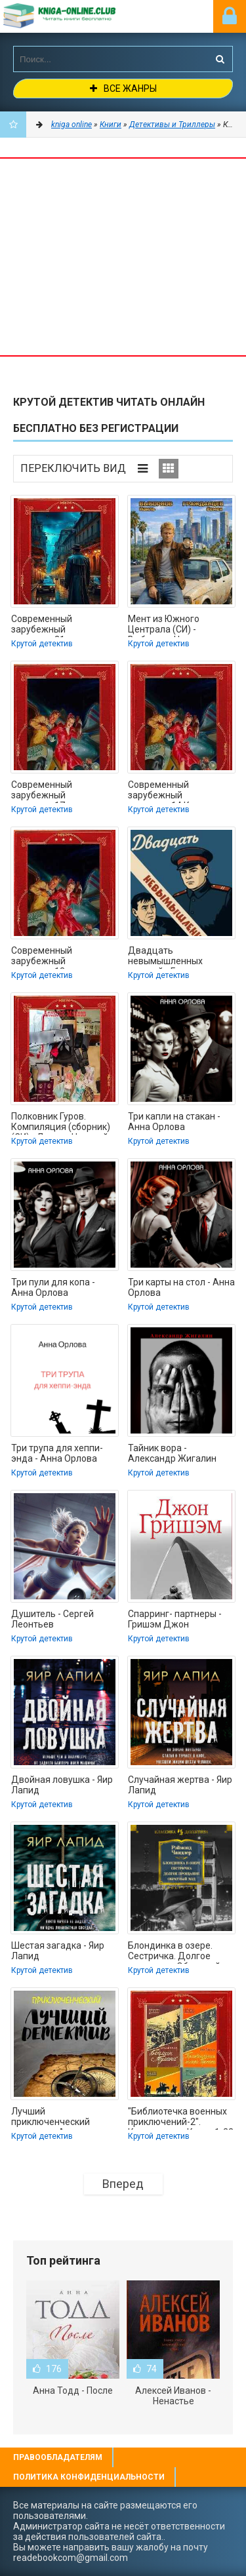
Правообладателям (57, 2457)
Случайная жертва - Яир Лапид (180, 1784)
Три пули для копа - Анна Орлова (53, 1287)
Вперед (123, 2184)
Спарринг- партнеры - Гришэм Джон (175, 1619)
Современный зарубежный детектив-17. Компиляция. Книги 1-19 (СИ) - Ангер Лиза (64, 791)
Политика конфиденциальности (89, 2477)
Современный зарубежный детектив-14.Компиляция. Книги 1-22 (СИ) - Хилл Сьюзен (181, 791)
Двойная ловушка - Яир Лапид (62, 1784)
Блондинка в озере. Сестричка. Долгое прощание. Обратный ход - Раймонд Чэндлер (179, 1952)
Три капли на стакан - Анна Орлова (174, 1121)
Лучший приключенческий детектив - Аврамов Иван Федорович (54, 2118)
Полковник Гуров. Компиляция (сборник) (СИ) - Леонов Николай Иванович (60, 1123)
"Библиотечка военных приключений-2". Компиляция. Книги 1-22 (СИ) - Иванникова (181, 2118)
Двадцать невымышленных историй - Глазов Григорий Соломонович (178, 957)
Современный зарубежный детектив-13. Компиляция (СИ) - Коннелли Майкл (51, 957)
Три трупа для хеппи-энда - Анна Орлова (57, 1453)
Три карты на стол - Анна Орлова (181, 1287)
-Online (75, 16)
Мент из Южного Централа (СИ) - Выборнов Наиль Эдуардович (164, 625)
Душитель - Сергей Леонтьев (52, 1619)
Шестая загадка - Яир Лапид (57, 1950)
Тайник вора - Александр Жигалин (172, 1453)
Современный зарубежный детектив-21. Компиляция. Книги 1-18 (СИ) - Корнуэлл (64, 625)
